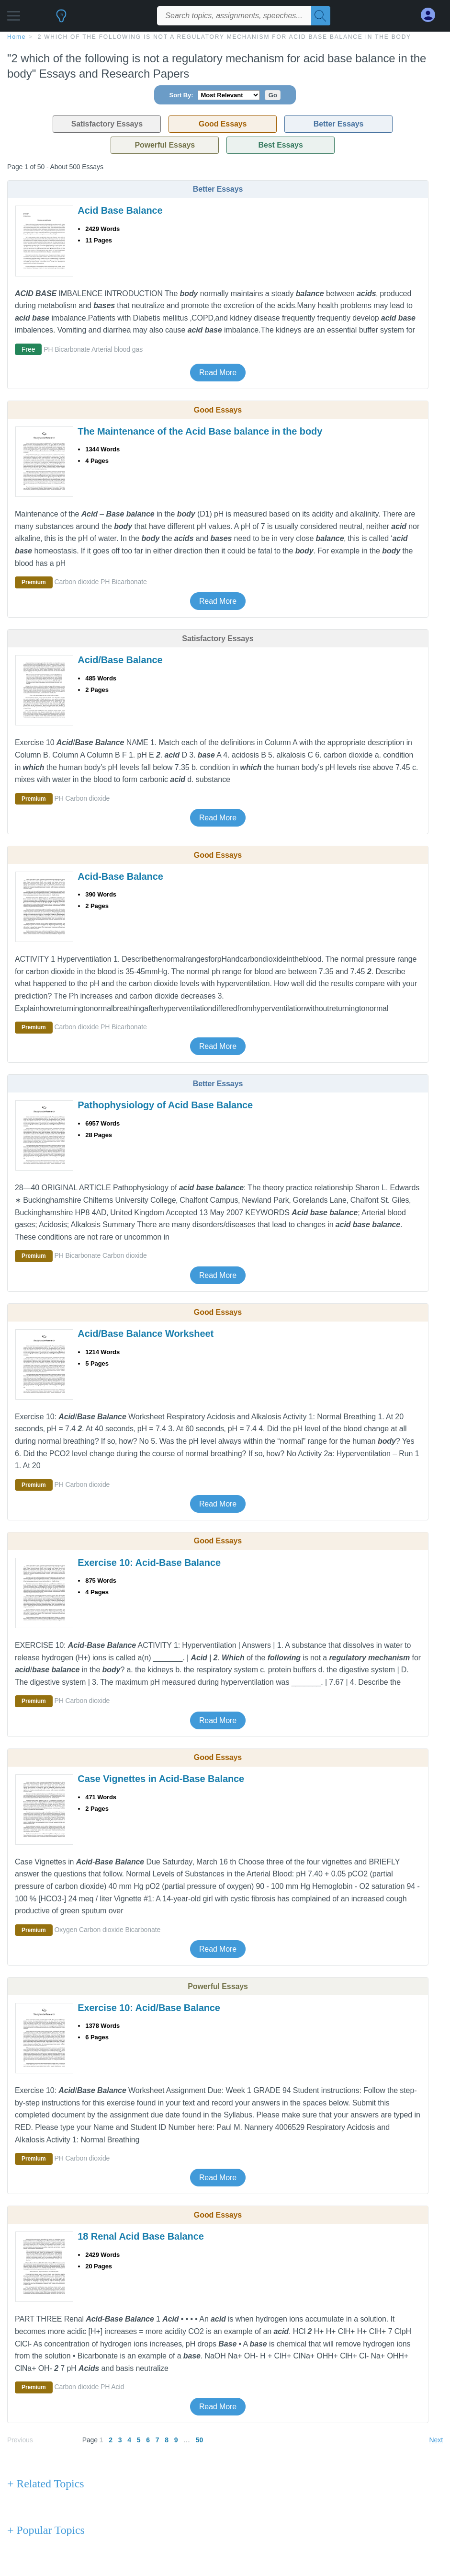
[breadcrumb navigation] (225, 36)
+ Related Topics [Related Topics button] (45, 2483)
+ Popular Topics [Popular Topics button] (46, 2530)
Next (436, 2440)
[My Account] (432, 15)
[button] (13, 13)
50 (199, 2440)
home (16, 37)
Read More (217, 372)
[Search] (320, 15)
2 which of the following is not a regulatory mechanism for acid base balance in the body (224, 37)
